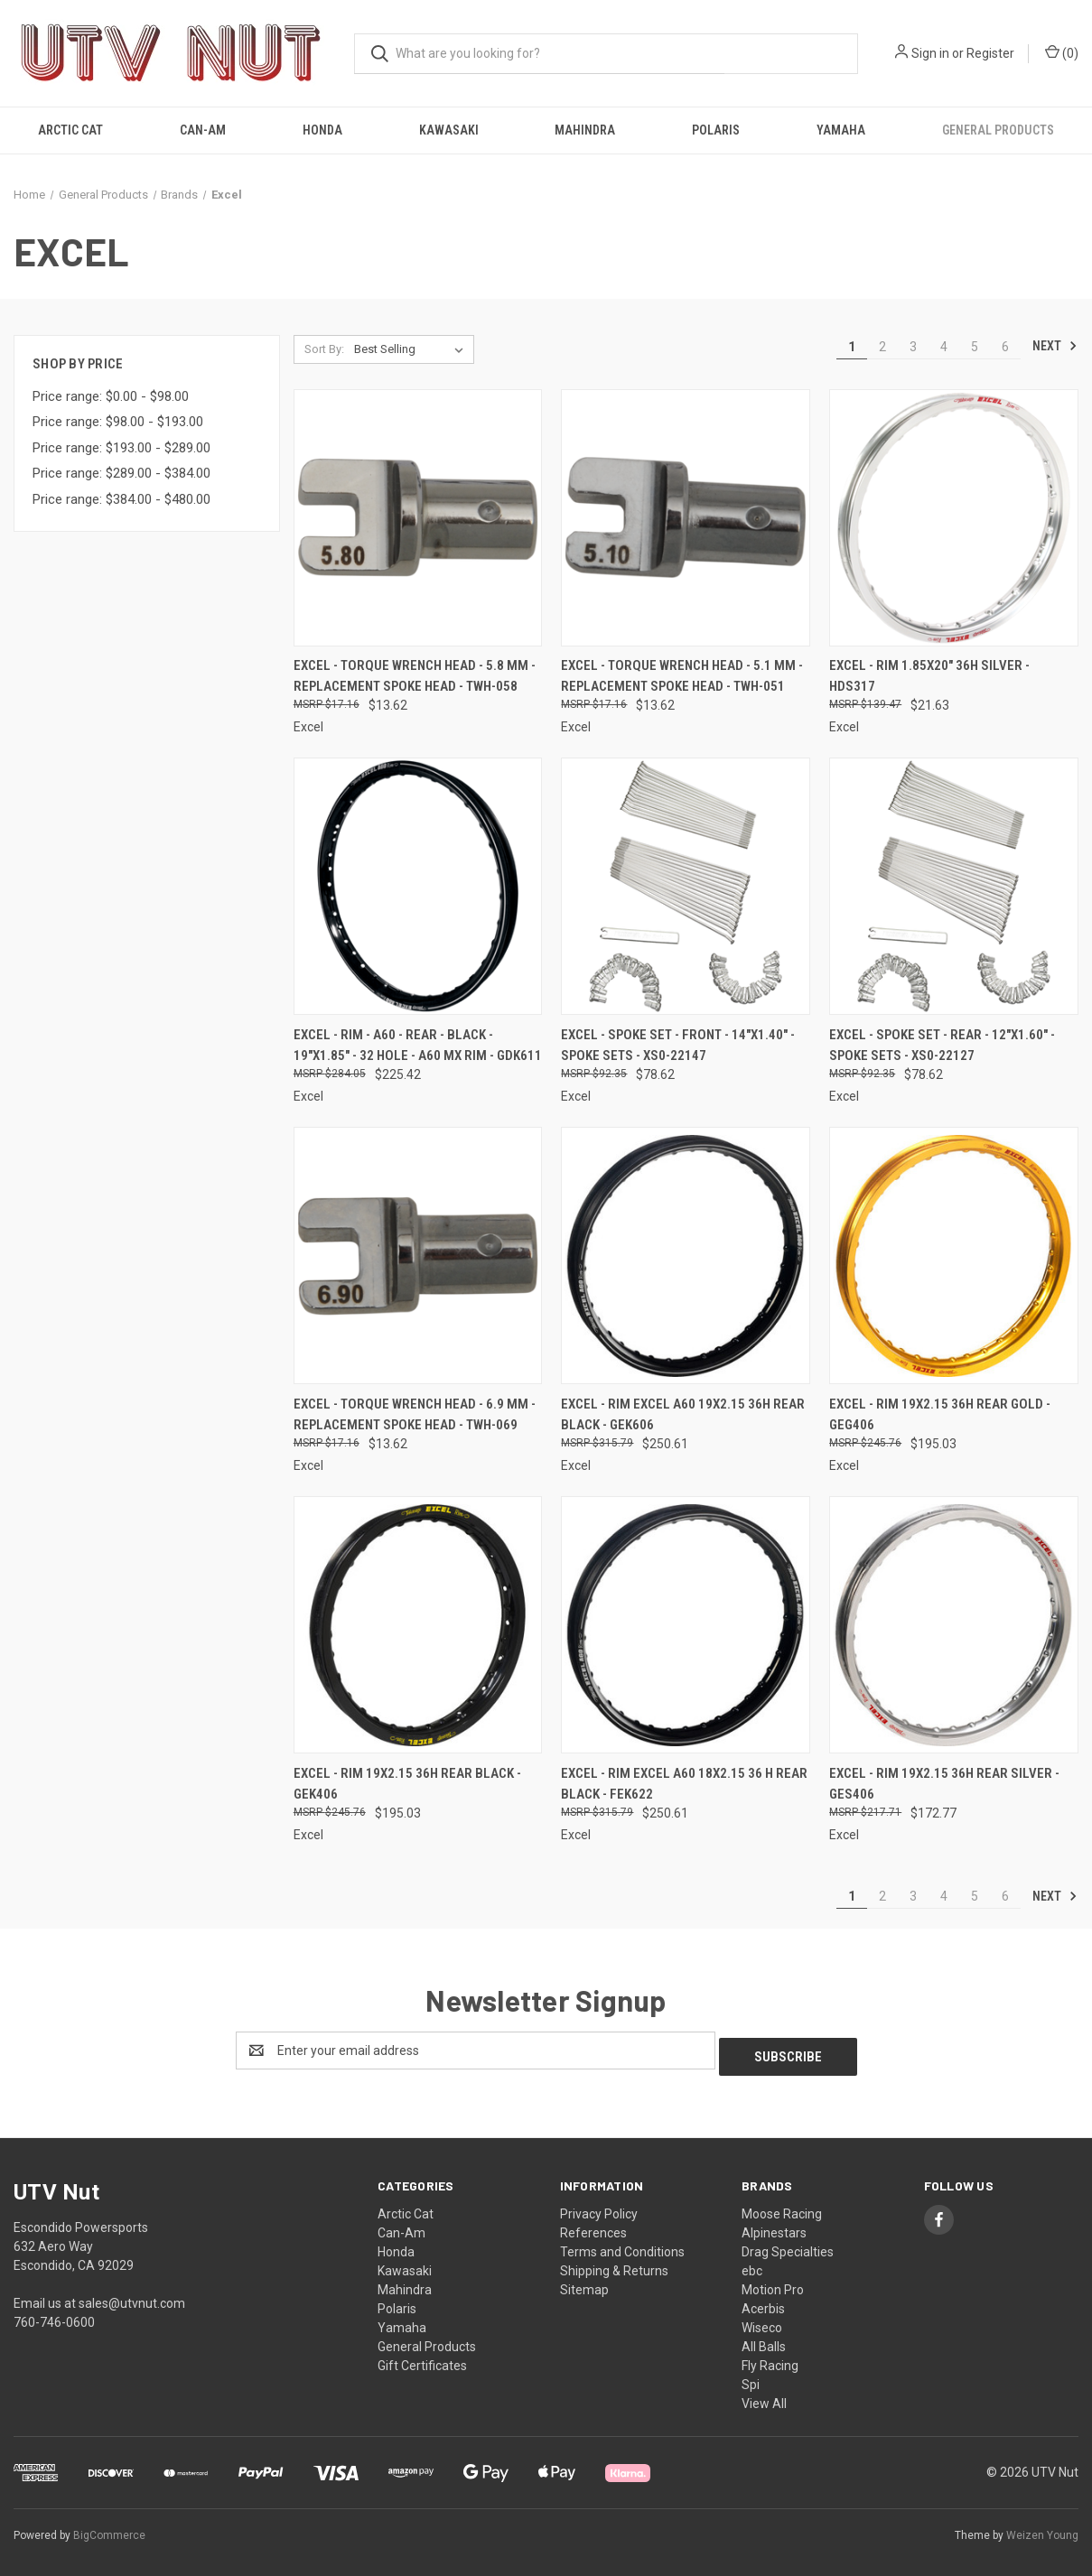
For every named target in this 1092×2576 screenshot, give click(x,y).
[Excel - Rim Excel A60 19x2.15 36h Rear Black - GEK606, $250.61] (686, 1255)
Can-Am (203, 130)
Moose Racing (782, 2207)
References (593, 2226)
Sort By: (324, 349)
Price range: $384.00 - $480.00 (121, 499)
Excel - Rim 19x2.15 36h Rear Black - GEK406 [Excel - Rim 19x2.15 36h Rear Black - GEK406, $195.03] (407, 1783)
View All (764, 2397)
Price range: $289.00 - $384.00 (121, 473)
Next (1055, 346)
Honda (322, 130)
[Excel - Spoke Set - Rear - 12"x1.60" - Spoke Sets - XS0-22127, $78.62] (954, 886)
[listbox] (412, 349)
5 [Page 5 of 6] (974, 346)
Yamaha (841, 130)
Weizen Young (1042, 2530)
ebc (752, 2264)
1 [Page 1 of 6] (851, 346)
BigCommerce (109, 2530)
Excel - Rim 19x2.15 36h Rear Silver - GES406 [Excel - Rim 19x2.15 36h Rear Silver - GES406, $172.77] (944, 1783)
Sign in (930, 53)
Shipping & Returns (614, 2264)
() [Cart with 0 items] (1061, 52)
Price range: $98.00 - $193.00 (118, 422)
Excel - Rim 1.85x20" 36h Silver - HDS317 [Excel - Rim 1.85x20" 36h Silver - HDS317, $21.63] (929, 675)
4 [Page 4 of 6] (943, 346)
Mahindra (585, 130)
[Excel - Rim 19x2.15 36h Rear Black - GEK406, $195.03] (418, 1625)
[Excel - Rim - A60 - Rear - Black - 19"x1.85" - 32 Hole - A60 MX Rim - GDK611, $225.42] (418, 886)
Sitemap (584, 2283)
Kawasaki (449, 130)
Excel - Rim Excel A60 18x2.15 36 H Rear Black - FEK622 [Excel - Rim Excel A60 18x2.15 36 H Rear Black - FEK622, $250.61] (684, 1783)
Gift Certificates (422, 2359)
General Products (998, 130)
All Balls (764, 2340)
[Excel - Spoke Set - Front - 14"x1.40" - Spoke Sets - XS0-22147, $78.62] (686, 886)
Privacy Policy (599, 2207)
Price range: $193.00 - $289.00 (121, 448)
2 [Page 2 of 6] (882, 346)
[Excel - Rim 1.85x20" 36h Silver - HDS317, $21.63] (954, 518)
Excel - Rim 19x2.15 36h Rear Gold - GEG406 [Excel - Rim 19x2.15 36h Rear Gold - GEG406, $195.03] (939, 1414)
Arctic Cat (70, 130)
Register (990, 53)
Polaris (716, 130)
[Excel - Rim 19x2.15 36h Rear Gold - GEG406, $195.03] (954, 1255)
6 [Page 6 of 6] (1005, 346)
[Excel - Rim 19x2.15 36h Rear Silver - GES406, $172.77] (954, 1625)
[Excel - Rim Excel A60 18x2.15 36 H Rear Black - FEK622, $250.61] (686, 1625)
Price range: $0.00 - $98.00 (111, 396)
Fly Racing (770, 2359)
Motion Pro (773, 2283)
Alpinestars (774, 2226)
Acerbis (763, 2302)
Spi (751, 2378)
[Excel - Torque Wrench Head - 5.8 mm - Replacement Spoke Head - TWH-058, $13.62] (418, 518)
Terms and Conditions (622, 2245)
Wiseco (762, 2321)
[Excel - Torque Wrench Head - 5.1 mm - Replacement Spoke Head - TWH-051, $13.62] (686, 518)
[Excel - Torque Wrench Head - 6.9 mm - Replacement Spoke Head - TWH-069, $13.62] (418, 1255)
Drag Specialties (788, 2245)
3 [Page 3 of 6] (913, 346)
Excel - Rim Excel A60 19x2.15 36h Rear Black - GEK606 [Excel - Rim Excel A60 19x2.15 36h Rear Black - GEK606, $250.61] (683, 1414)
